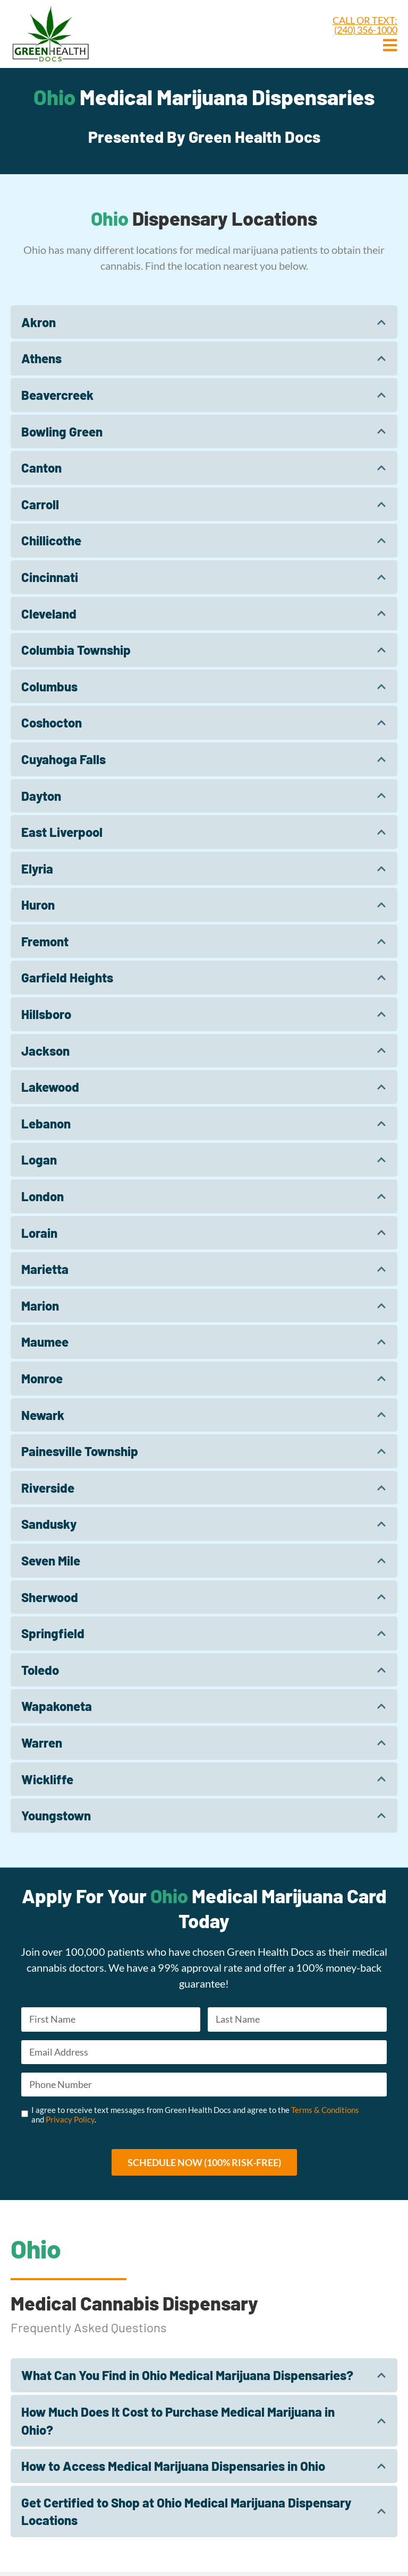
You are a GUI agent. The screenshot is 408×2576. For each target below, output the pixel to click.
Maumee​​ (45, 1341)
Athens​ (41, 358)
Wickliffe (47, 1779)
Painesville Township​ (79, 1451)
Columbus (49, 686)
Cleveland (48, 613)
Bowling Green (62, 431)
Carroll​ (40, 504)
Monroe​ (42, 1378)
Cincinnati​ (49, 577)
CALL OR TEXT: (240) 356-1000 (365, 25)
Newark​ (42, 1415)
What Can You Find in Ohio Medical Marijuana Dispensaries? (187, 2379)
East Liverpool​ (62, 832)
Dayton (41, 795)
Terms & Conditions (325, 2113)
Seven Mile (50, 1560)
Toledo (40, 1670)
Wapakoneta (56, 1706)
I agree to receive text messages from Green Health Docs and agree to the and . (195, 2118)
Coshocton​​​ (51, 722)
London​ (42, 1196)
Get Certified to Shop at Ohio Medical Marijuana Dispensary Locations (186, 2515)
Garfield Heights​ (67, 977)
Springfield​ (52, 1633)
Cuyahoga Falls (63, 759)
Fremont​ (45, 941)
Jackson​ (45, 1050)
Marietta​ (45, 1269)
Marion (40, 1305)
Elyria (37, 868)
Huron (38, 904)
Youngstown (56, 1815)
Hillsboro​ (46, 1014)
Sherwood (49, 1597)
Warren (41, 1742)
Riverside (47, 1487)
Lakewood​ (50, 1086)
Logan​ (39, 1159)
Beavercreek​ (57, 395)
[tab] (204, 322)
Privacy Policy (70, 2123)
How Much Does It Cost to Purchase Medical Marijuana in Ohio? (178, 2425)
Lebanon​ (46, 1123)
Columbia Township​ (76, 649)
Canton (41, 467)
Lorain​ (39, 1232)
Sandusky (48, 1523)
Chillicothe (51, 540)
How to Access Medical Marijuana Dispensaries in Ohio (173, 2470)
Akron (38, 322)
